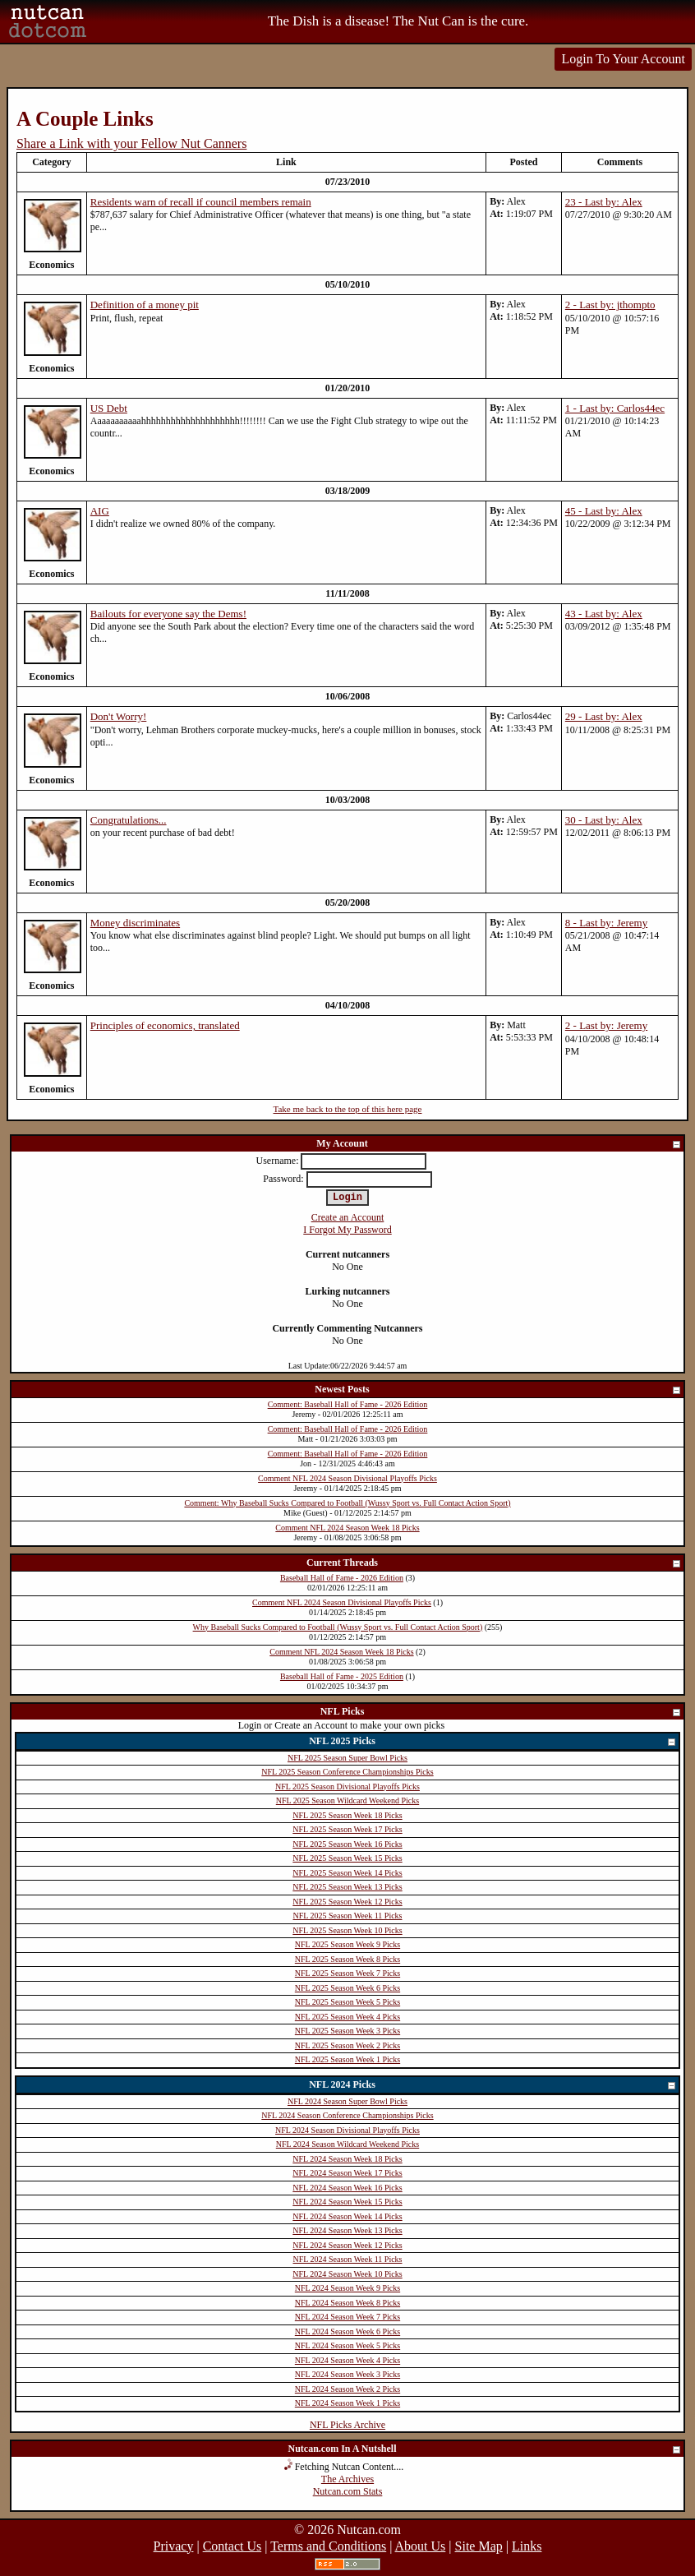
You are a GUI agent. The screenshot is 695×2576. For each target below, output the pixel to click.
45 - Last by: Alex (603, 511)
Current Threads (494, 1564)
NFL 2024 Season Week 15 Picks (347, 2201)
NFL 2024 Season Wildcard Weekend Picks (347, 2144)
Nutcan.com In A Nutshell (485, 2450)
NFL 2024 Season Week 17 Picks (347, 2172)
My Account (499, 1145)
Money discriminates (135, 922)
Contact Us (232, 2546)
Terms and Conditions (328, 2546)
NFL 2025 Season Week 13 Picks (347, 1886)
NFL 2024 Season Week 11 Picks (348, 2259)
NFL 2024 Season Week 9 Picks (347, 2287)
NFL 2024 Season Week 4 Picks (347, 2360)
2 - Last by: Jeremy (606, 1025)
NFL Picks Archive (347, 2425)
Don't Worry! (118, 716)
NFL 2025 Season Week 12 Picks (347, 1901)
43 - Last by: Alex (603, 613)
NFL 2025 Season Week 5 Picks (347, 2001)
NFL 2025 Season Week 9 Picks (347, 1944)
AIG (99, 511)
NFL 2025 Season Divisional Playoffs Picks (347, 1786)
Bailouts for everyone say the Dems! (168, 613)
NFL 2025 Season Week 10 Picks (347, 1930)
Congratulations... (128, 820)
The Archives (347, 2479)
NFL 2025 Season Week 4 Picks (347, 2016)
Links (526, 2546)
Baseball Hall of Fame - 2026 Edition (341, 1577)
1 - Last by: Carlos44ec (615, 408)
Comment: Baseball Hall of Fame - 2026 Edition (348, 1404)
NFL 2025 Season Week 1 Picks (347, 2059)
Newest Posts (498, 1390)
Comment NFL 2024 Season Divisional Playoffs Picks (347, 1478)
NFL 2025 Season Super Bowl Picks (347, 1757)
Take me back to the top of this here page (348, 1109)
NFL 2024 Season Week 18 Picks (347, 2158)
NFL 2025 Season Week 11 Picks (348, 1915)
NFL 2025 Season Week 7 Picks (347, 1973)
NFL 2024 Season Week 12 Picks (347, 2245)
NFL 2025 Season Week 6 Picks (347, 1987)
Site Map (479, 2546)
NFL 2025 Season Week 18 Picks (347, 1815)
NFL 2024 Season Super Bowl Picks (347, 2101)
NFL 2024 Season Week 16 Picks (347, 2187)
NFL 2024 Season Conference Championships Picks (347, 2115)
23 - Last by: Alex (603, 202)
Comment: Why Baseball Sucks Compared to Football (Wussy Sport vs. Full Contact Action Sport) (347, 1502)
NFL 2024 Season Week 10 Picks (347, 2273)
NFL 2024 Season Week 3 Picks (347, 2374)
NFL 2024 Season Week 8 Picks (347, 2302)
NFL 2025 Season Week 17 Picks (347, 1829)
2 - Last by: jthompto (610, 304)
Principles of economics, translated (165, 1025)
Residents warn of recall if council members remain (200, 202)
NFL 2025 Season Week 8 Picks (347, 1959)
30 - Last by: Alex (603, 820)
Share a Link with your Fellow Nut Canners (131, 143)
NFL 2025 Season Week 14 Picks (347, 1872)
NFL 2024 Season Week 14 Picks (347, 2216)
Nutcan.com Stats (348, 2491)
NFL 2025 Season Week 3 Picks (347, 2030)
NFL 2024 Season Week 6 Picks (347, 2331)
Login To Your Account (623, 59)
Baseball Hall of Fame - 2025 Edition (341, 1676)
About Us (420, 2546)
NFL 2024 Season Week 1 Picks (347, 2402)
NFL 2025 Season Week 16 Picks (347, 1844)
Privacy (174, 2546)
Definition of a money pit (144, 304)
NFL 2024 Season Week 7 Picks (347, 2316)
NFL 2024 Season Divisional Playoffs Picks (347, 2130)
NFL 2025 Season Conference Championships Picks (347, 1771)
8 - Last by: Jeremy (606, 922)
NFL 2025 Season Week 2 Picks (347, 2045)
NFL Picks (501, 1713)
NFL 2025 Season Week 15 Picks (347, 1858)
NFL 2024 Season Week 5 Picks (347, 2345)
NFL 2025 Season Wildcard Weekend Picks (347, 1800)
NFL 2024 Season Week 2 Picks (347, 2389)
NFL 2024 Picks (493, 2086)
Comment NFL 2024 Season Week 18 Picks (347, 1527)
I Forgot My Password (347, 1229)
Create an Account (347, 1217)
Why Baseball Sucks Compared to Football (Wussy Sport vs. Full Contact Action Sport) (338, 1627)
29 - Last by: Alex (603, 716)
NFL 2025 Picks (493, 1742)
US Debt (108, 408)
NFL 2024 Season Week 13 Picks (347, 2230)
